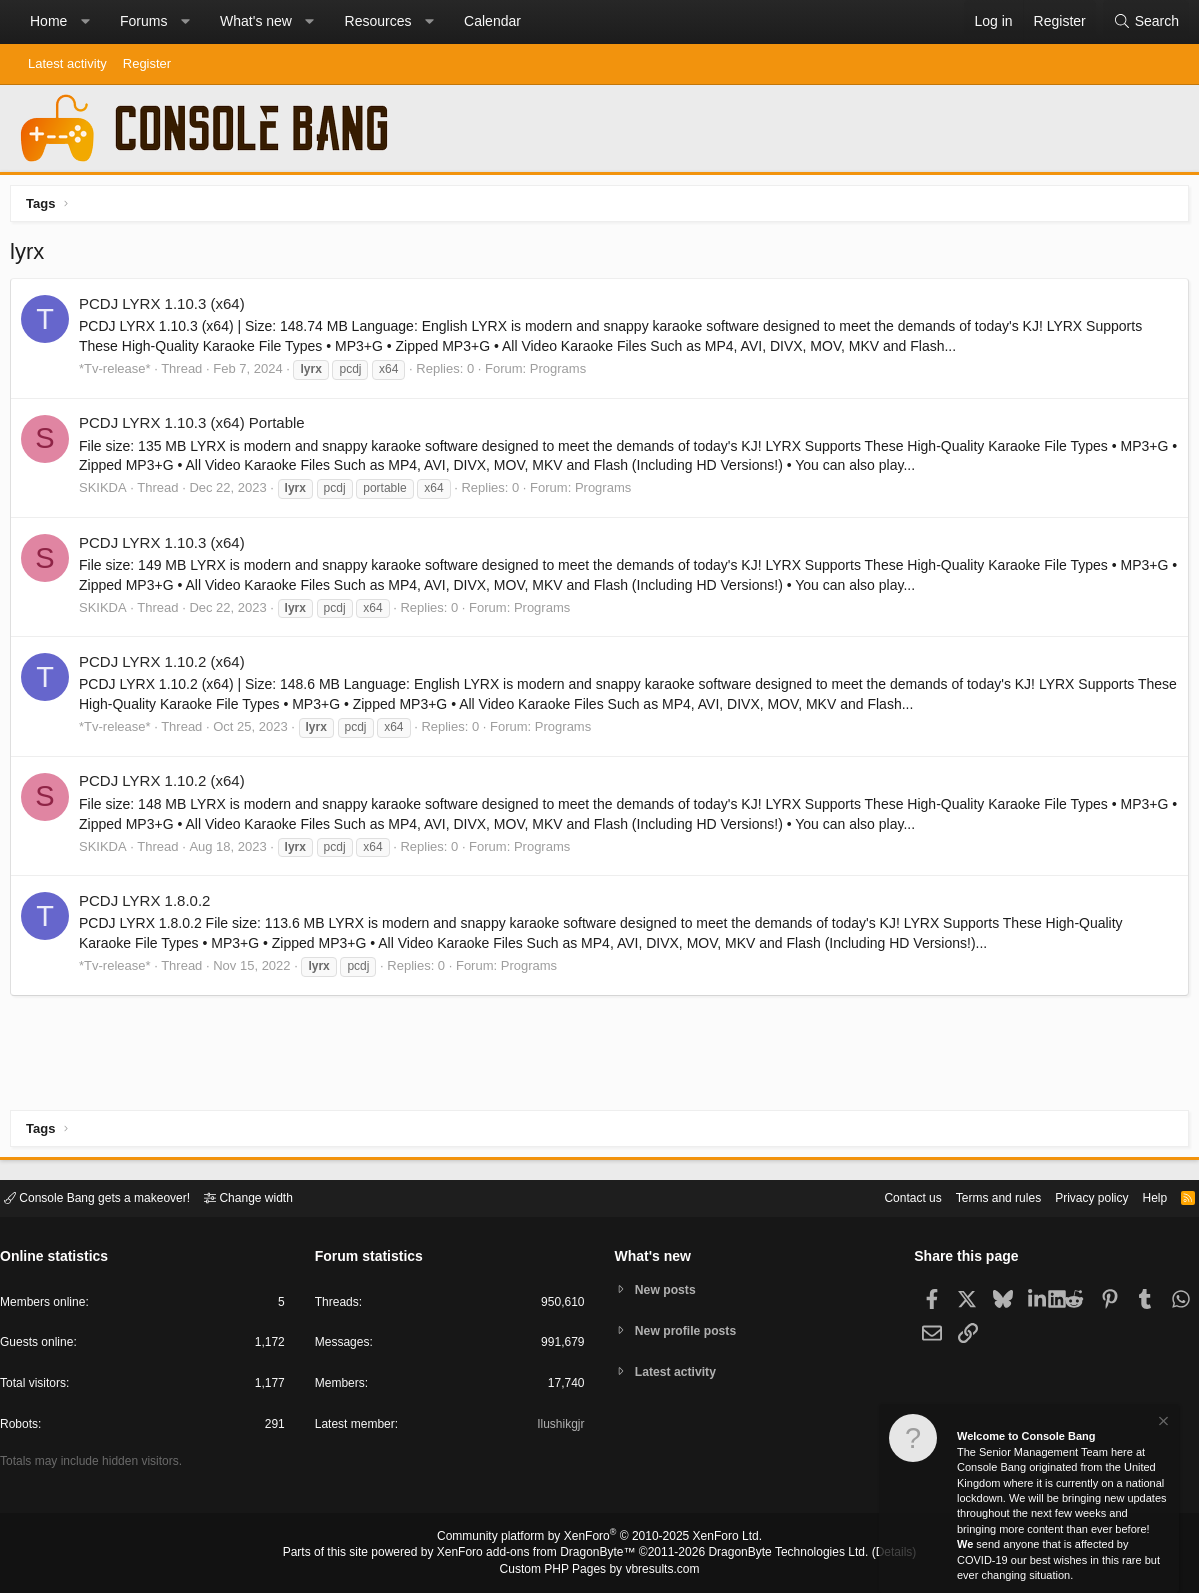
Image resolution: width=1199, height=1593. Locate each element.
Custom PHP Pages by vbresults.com (599, 1570)
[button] (85, 22)
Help (1142, 1196)
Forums (143, 21)
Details (870, 1554)
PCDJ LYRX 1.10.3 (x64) (167, 308)
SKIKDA (108, 492)
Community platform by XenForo (600, 1539)
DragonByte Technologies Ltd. (772, 1554)
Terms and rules (974, 1196)
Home (48, 21)
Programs (563, 373)
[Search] (1146, 22)
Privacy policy (1074, 1196)
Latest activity (67, 63)
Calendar (492, 21)
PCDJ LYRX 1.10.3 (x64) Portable (197, 427)
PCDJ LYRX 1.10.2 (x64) (167, 666)
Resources (378, 21)
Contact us (882, 1196)
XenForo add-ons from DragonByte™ (541, 1554)
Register (147, 63)
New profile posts (690, 1330)
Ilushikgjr (558, 1427)
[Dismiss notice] (1162, 1423)
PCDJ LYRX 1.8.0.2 (149, 905)
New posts (668, 1288)
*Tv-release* (120, 373)
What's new (256, 21)
